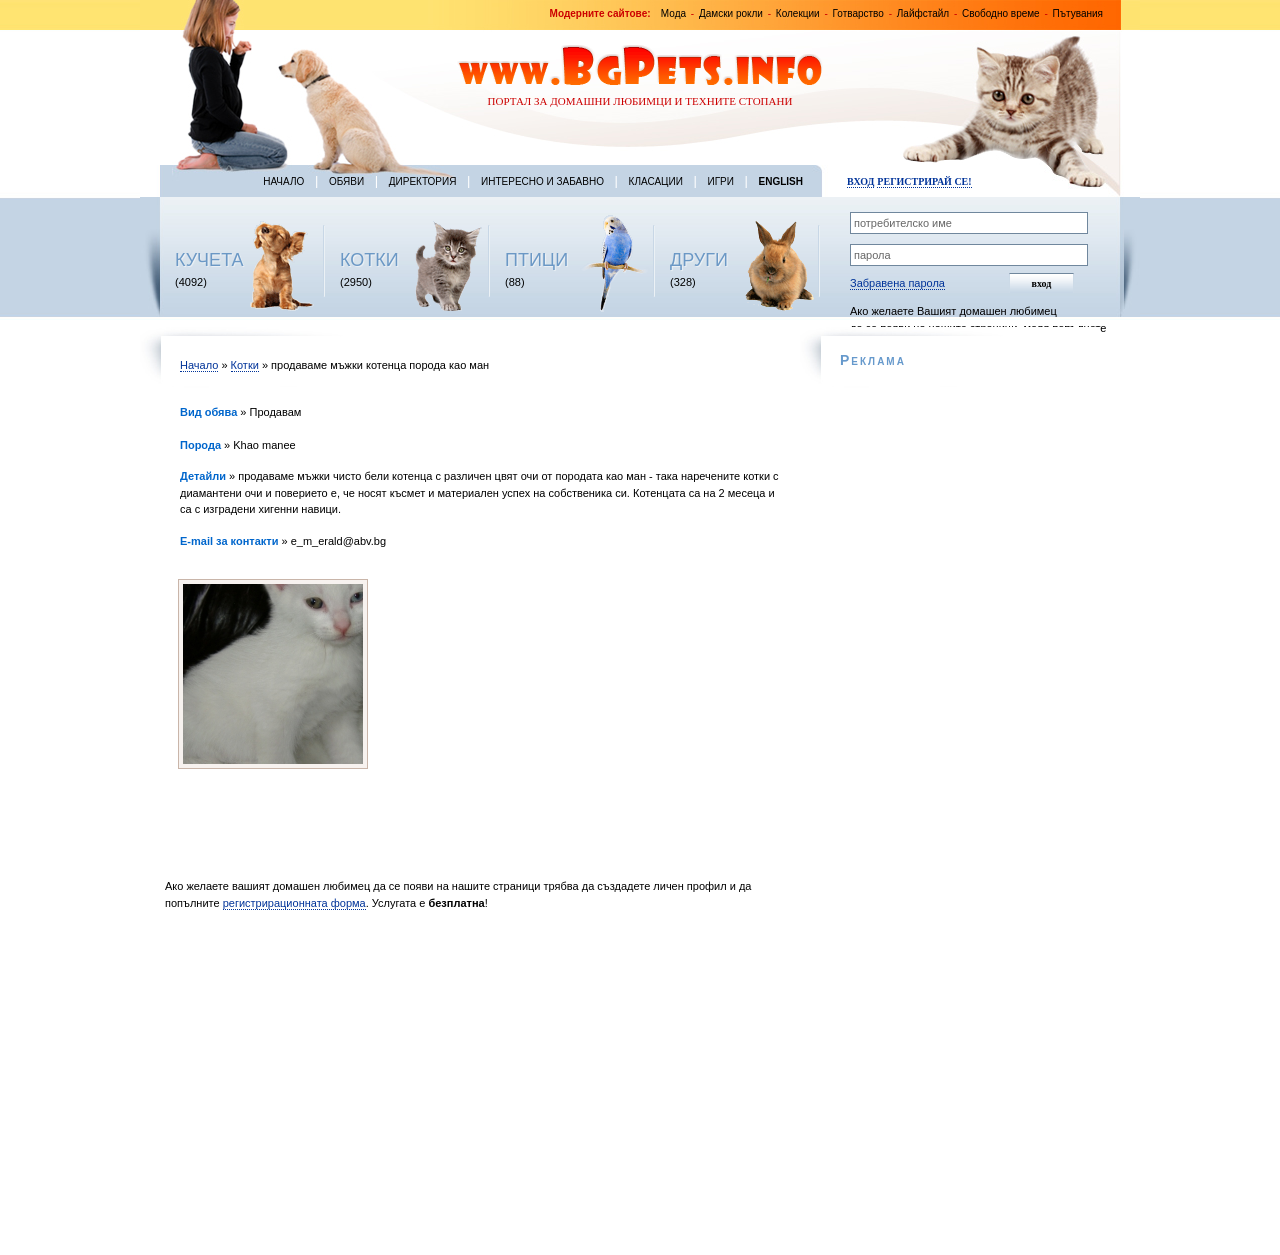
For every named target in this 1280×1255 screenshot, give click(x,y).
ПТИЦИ (536, 260)
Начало (283, 181)
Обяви (346, 181)
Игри (720, 181)
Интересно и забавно (542, 181)
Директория (423, 181)
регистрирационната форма (294, 903)
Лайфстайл (923, 13)
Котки (245, 365)
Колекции (798, 13)
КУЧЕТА (209, 260)
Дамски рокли (731, 13)
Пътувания (1078, 13)
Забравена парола (897, 283)
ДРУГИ (699, 260)
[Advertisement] (477, 1088)
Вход (860, 181)
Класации (656, 181)
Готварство (858, 13)
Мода (673, 13)
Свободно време (1001, 13)
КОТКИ (369, 260)
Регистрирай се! (924, 181)
